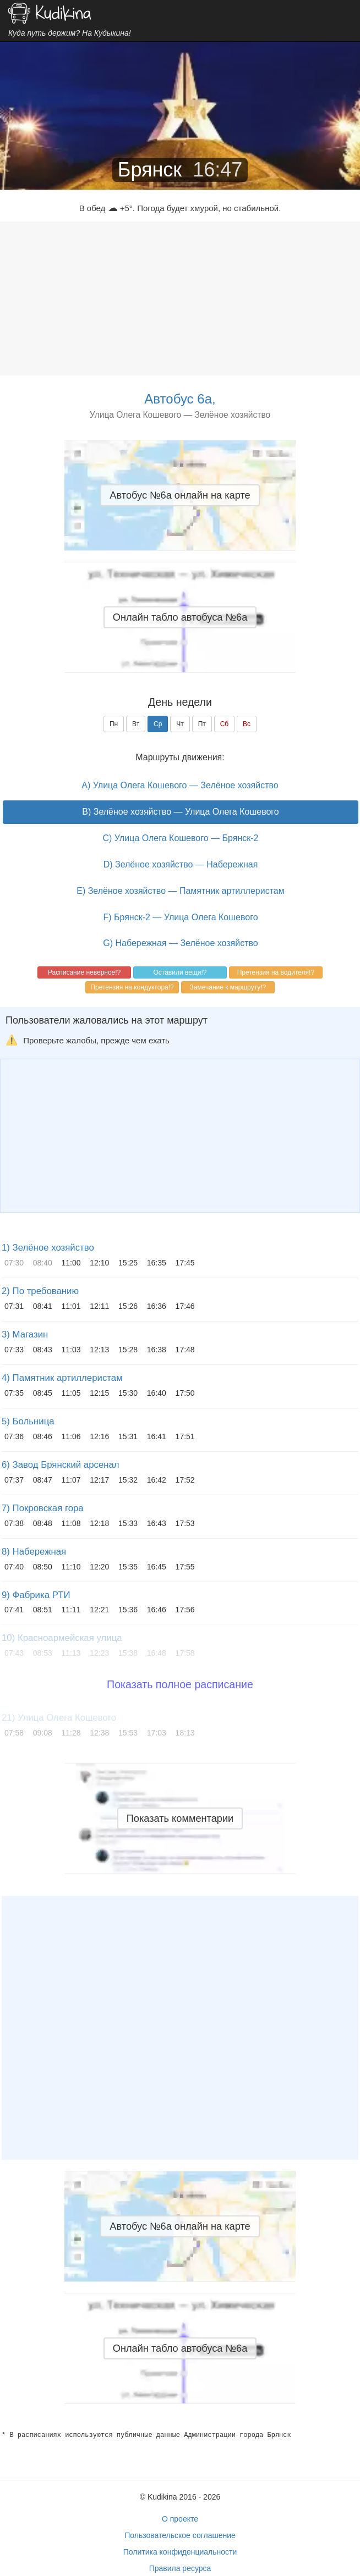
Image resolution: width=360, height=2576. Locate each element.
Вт (135, 724)
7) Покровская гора (43, 1508)
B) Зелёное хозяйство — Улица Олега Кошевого (180, 811)
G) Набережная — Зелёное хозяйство (180, 943)
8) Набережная (34, 1551)
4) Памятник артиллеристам (62, 1378)
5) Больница (28, 1421)
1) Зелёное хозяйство (48, 1247)
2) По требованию (40, 1291)
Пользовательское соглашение (180, 2535)
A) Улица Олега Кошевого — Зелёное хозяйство (179, 785)
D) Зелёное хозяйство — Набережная (180, 864)
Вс (246, 724)
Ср (158, 724)
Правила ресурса (180, 2568)
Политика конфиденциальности (180, 2551)
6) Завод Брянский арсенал (60, 1465)
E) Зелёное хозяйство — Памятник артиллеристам (180, 890)
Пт (202, 724)
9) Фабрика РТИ (36, 1595)
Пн (114, 724)
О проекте (180, 2518)
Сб (224, 724)
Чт (180, 724)
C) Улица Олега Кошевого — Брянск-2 (181, 838)
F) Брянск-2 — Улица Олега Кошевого (180, 917)
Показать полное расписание (180, 1684)
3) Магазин (25, 1334)
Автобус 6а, (179, 398)
